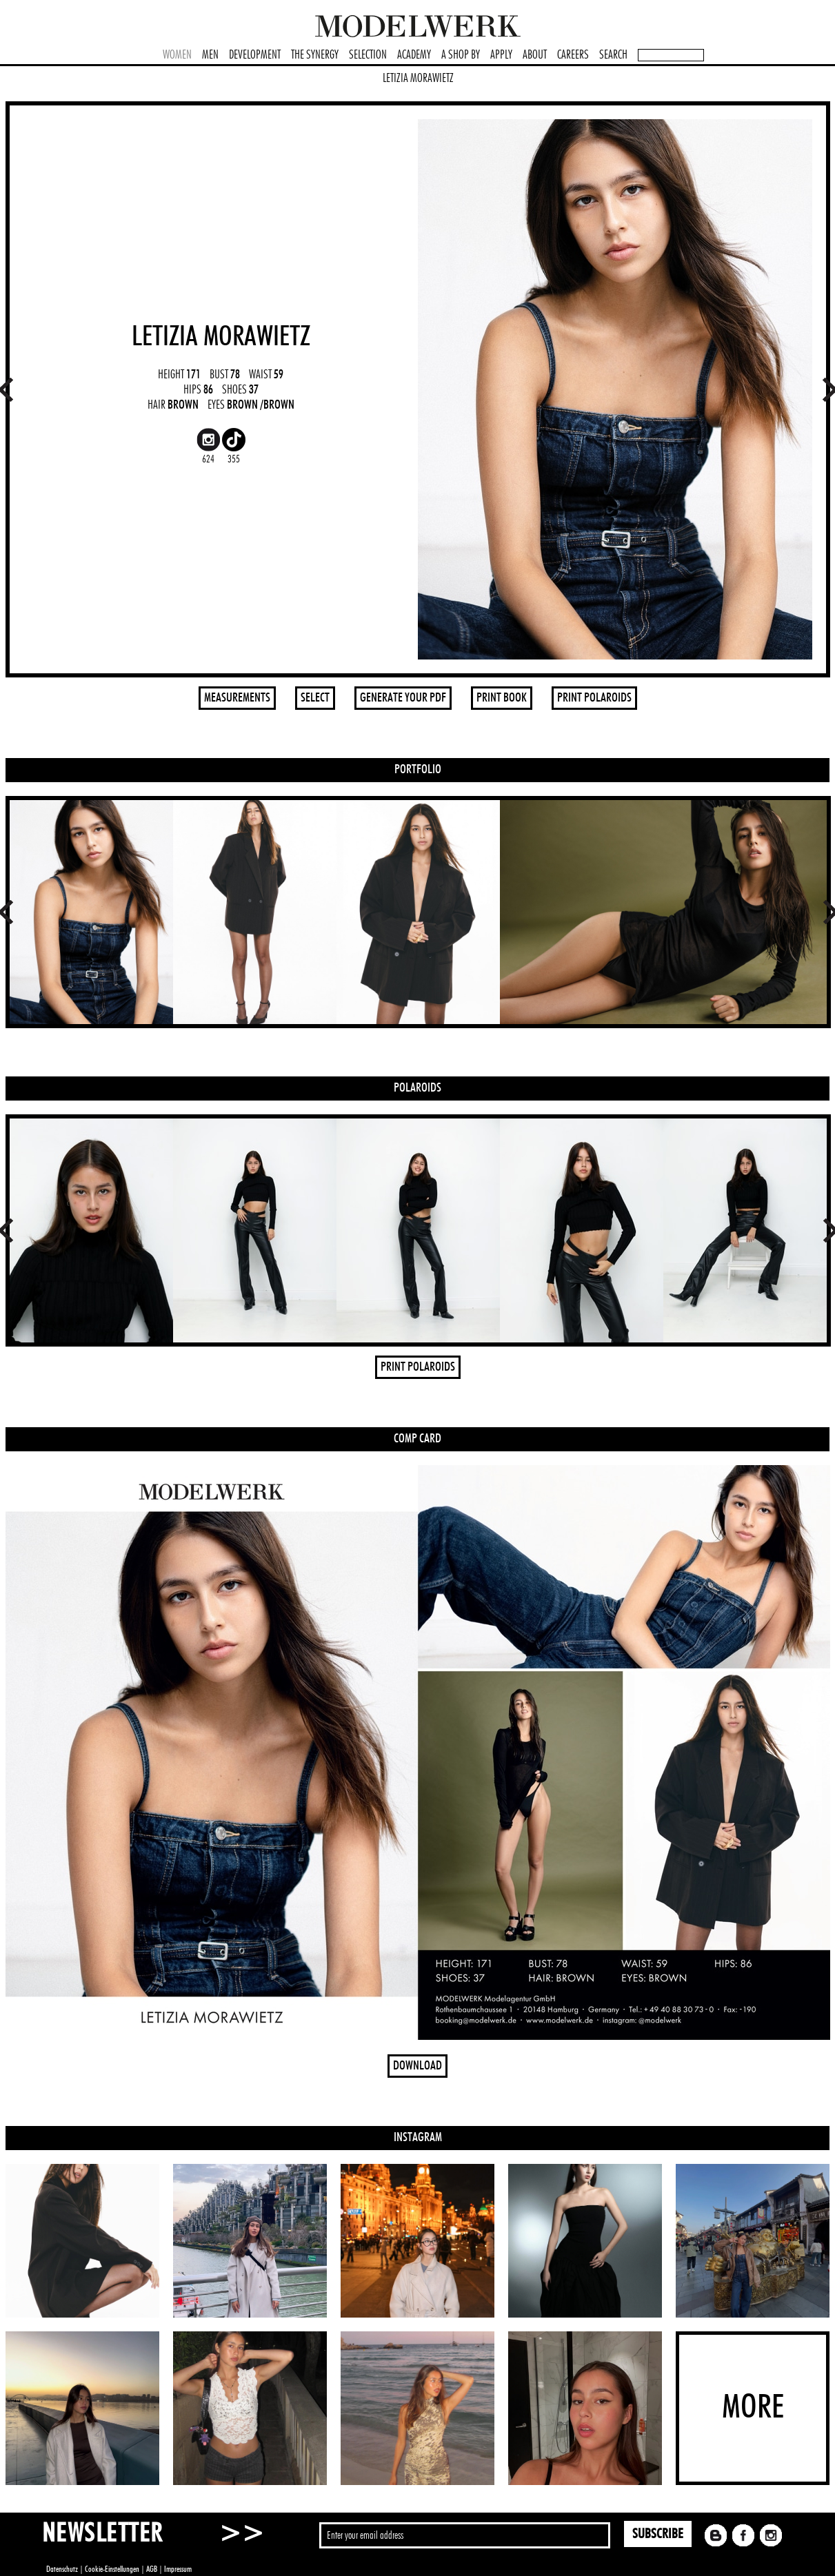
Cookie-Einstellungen (112, 2569)
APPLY (501, 55)
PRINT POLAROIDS (594, 698)
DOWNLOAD (417, 2066)
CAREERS (573, 55)
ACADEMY (414, 55)
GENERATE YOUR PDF (403, 698)
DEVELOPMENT (255, 55)
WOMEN (177, 55)
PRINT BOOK (501, 698)
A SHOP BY (460, 55)
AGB (151, 2569)
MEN (210, 55)
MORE (753, 2407)
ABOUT (535, 55)
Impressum (178, 2569)
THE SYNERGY (315, 55)
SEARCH (613, 55)
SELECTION (368, 55)
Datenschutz (62, 2569)
